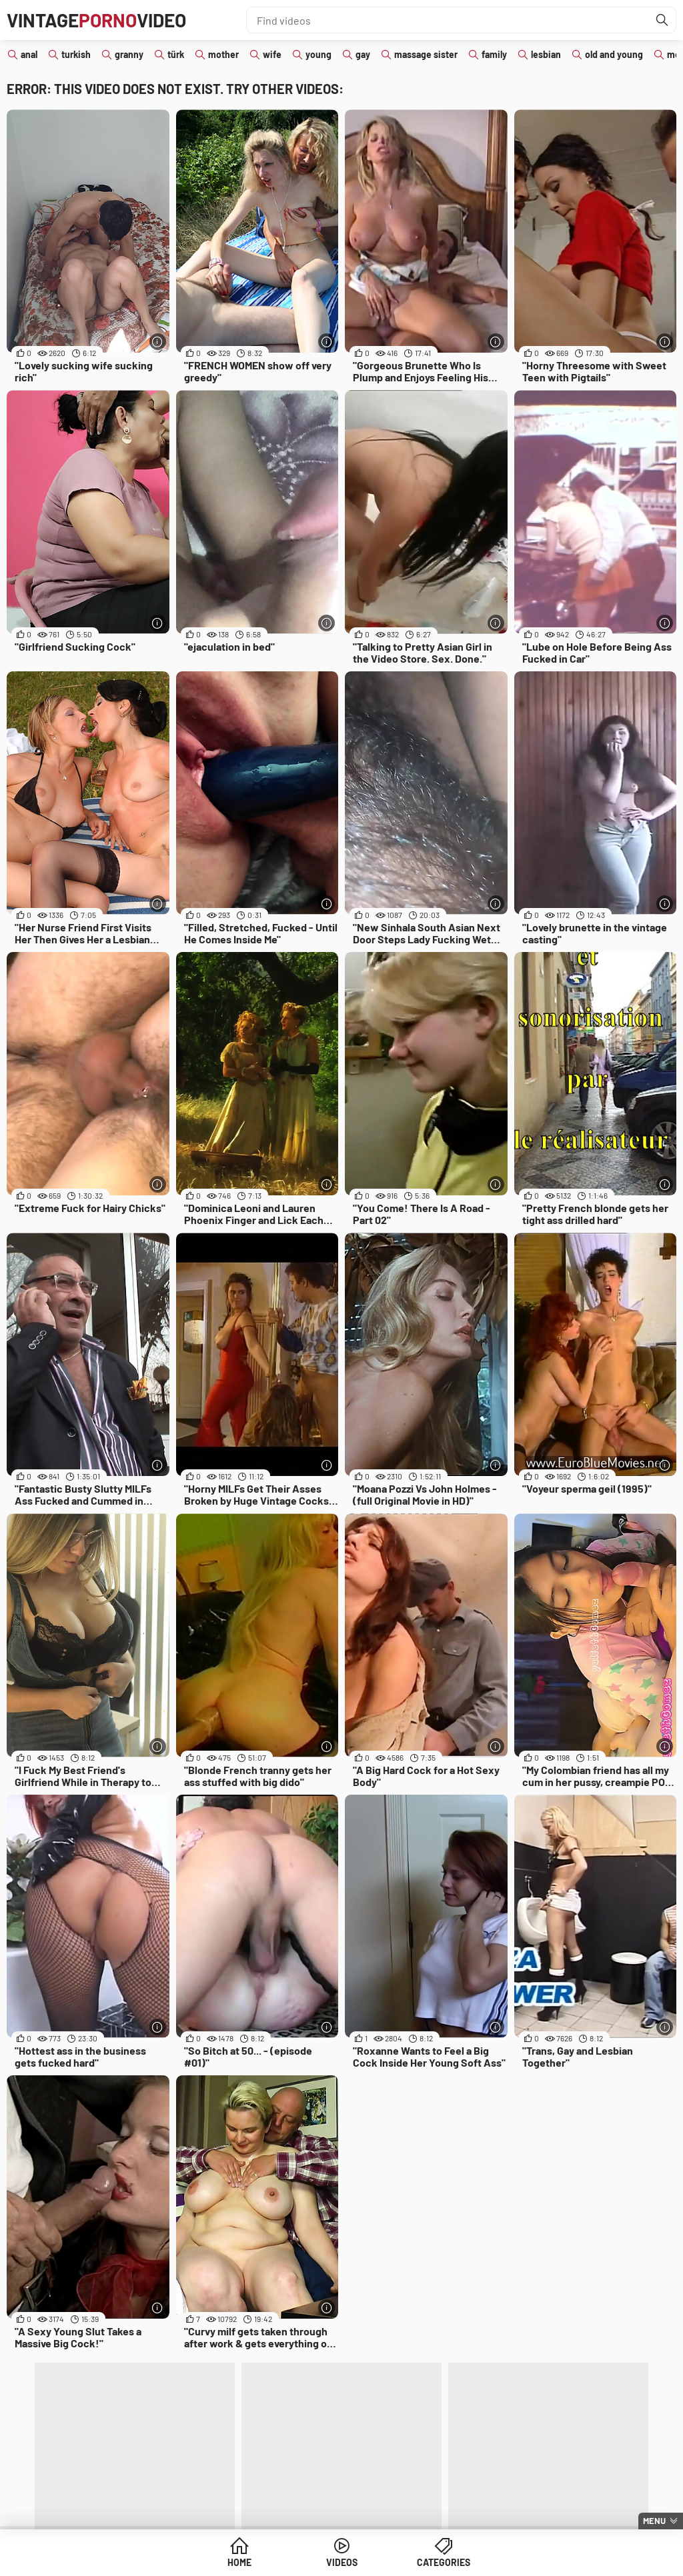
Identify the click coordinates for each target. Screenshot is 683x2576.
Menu (654, 2520)
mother (223, 54)
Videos (342, 2562)
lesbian (546, 54)
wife (272, 54)
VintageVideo (96, 20)
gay (363, 54)
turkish (76, 54)
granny (129, 54)
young (318, 54)
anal (29, 54)
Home (239, 2562)
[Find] (662, 20)
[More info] (157, 341)
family (494, 54)
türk (175, 54)
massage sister (426, 54)
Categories (443, 2562)
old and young (614, 54)
